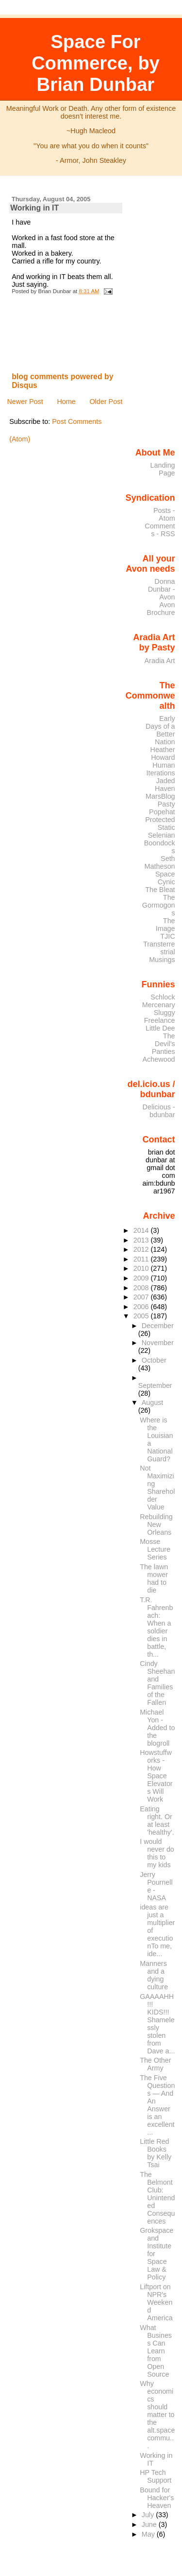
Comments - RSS (160, 530)
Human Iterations (161, 769)
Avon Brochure (161, 608)
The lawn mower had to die (154, 1578)
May (149, 2534)
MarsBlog (160, 796)
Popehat (162, 812)
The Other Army (155, 2064)
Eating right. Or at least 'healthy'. (157, 1820)
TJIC (167, 936)
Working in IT (34, 208)
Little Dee (160, 1028)
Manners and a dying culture (154, 1975)
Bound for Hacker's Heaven (157, 2497)
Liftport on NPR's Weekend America (156, 2302)
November (158, 1343)
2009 (142, 1278)
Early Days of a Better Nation (160, 730)
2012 (142, 1249)
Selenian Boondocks (159, 843)
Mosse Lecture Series (155, 1549)
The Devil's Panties (163, 1043)
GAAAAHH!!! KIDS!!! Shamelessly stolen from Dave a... (157, 2024)
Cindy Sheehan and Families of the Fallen (157, 1683)
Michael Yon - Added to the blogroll (157, 1727)
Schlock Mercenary (158, 1001)
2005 (142, 1316)
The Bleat (160, 890)
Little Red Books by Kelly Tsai (155, 2153)
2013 (142, 1240)
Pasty (166, 804)
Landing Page (162, 469)
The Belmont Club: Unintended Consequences (157, 2198)
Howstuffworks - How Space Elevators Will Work (156, 1776)
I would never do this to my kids (157, 1853)
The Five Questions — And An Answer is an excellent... (157, 2105)
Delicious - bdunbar (159, 1111)
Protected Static (160, 823)
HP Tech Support (155, 2476)
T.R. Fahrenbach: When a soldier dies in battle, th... (156, 1627)
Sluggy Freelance (159, 1016)
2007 (142, 1297)
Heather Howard (162, 753)
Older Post (105, 401)
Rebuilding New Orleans (156, 1524)
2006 (142, 1307)
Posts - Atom (164, 514)
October (154, 1360)
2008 (142, 1288)
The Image (165, 924)
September (155, 1385)
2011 (142, 1259)
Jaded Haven (165, 784)
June (150, 2524)
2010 (142, 1268)
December (158, 1326)
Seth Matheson (160, 862)
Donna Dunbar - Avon (161, 589)
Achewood (159, 1059)
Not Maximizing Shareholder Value (157, 1487)
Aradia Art (160, 661)
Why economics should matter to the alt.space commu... (157, 2415)
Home (66, 401)
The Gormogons (158, 905)
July (149, 2515)
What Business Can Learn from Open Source (156, 2351)
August (153, 1402)
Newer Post (25, 401)
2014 (142, 1230)
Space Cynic (165, 878)
